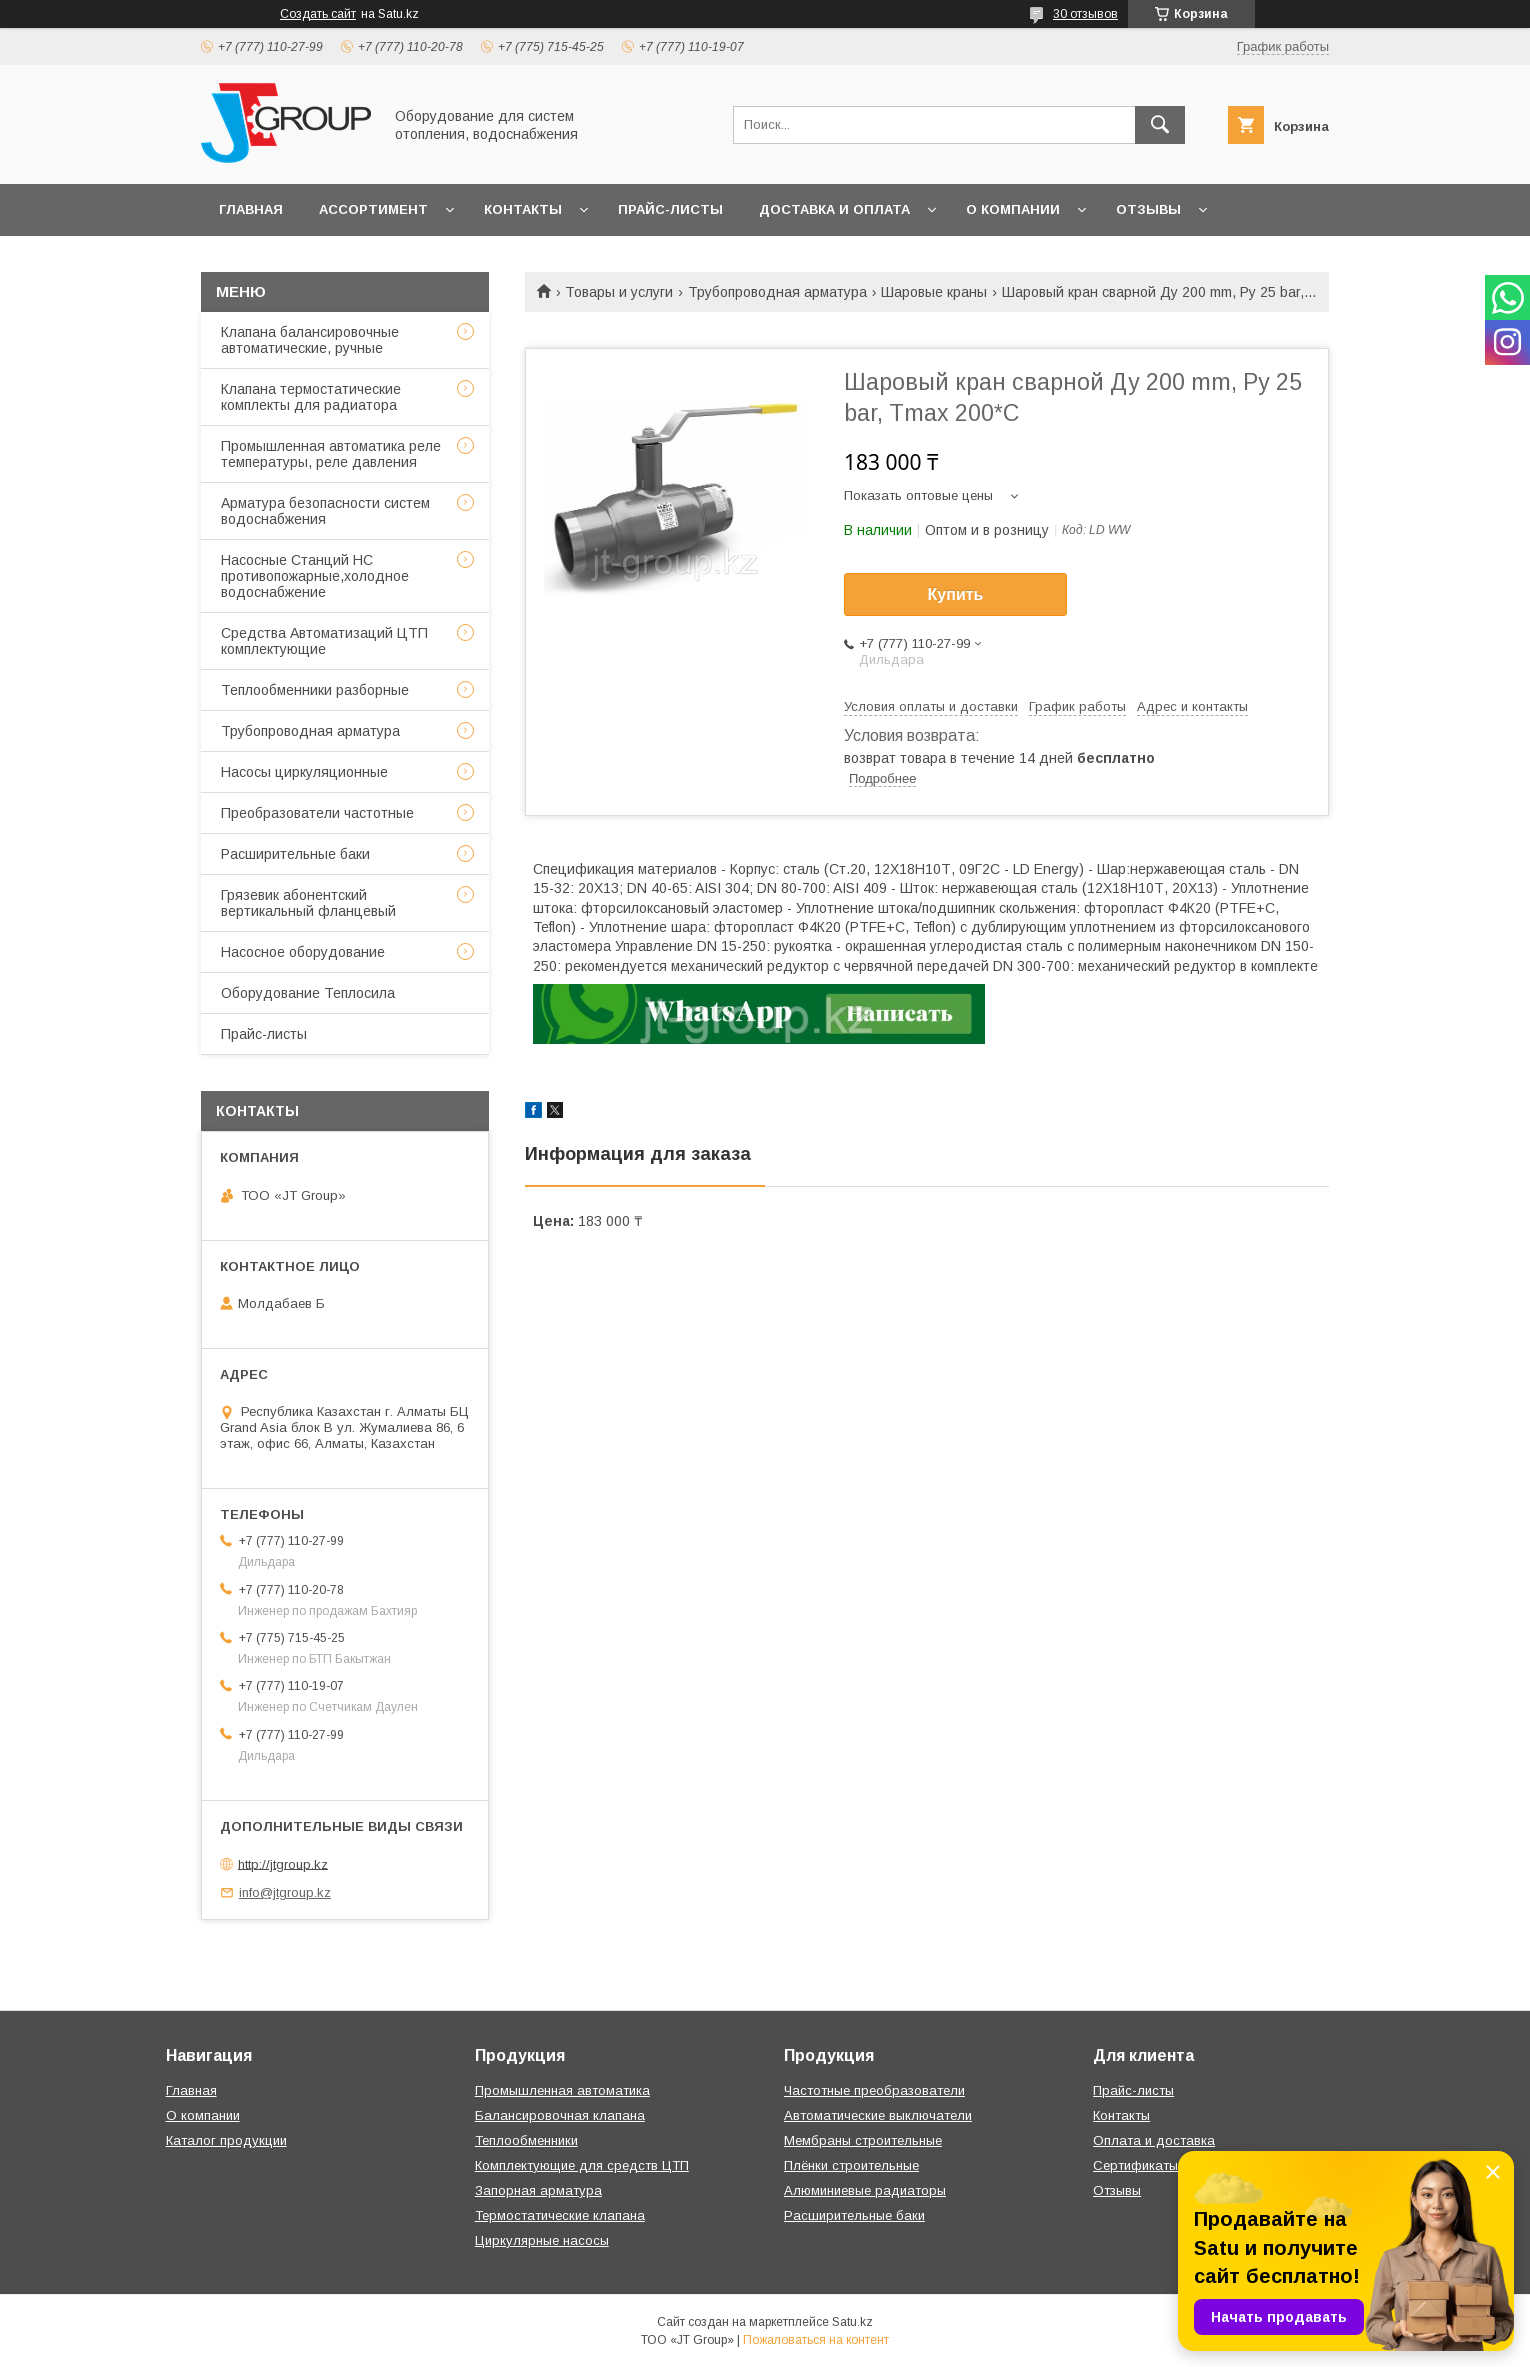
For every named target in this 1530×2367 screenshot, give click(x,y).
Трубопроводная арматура (777, 292)
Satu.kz (852, 2322)
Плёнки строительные (851, 2165)
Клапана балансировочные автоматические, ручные (310, 340)
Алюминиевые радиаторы (865, 2190)
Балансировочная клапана (560, 2115)
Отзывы (1148, 209)
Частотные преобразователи (874, 2090)
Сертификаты (1135, 2165)
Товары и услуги (619, 292)
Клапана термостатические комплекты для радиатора (311, 397)
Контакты (523, 209)
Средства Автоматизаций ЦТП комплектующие (324, 641)
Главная (251, 209)
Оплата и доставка (1154, 2140)
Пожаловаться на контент (816, 2340)
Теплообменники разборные (315, 690)
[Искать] (1160, 125)
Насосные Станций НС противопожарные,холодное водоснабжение (315, 576)
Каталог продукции (226, 2140)
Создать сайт (318, 14)
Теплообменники (526, 2140)
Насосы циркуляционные (304, 772)
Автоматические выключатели (878, 2115)
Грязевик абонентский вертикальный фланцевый (308, 903)
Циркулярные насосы (542, 2240)
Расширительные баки (295, 854)
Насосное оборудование (303, 952)
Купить (956, 594)
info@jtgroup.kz (285, 1892)
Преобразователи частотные (317, 813)
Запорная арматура (538, 2190)
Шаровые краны (934, 292)
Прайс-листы (670, 209)
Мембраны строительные (863, 2140)
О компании (1013, 209)
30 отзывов (1085, 14)
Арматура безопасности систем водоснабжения (325, 511)
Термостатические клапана (560, 2215)
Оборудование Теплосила (308, 993)
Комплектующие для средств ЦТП (582, 2165)
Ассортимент (373, 209)
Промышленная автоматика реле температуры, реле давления (331, 454)
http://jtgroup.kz (283, 1863)
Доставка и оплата (834, 209)
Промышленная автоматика (562, 2090)
